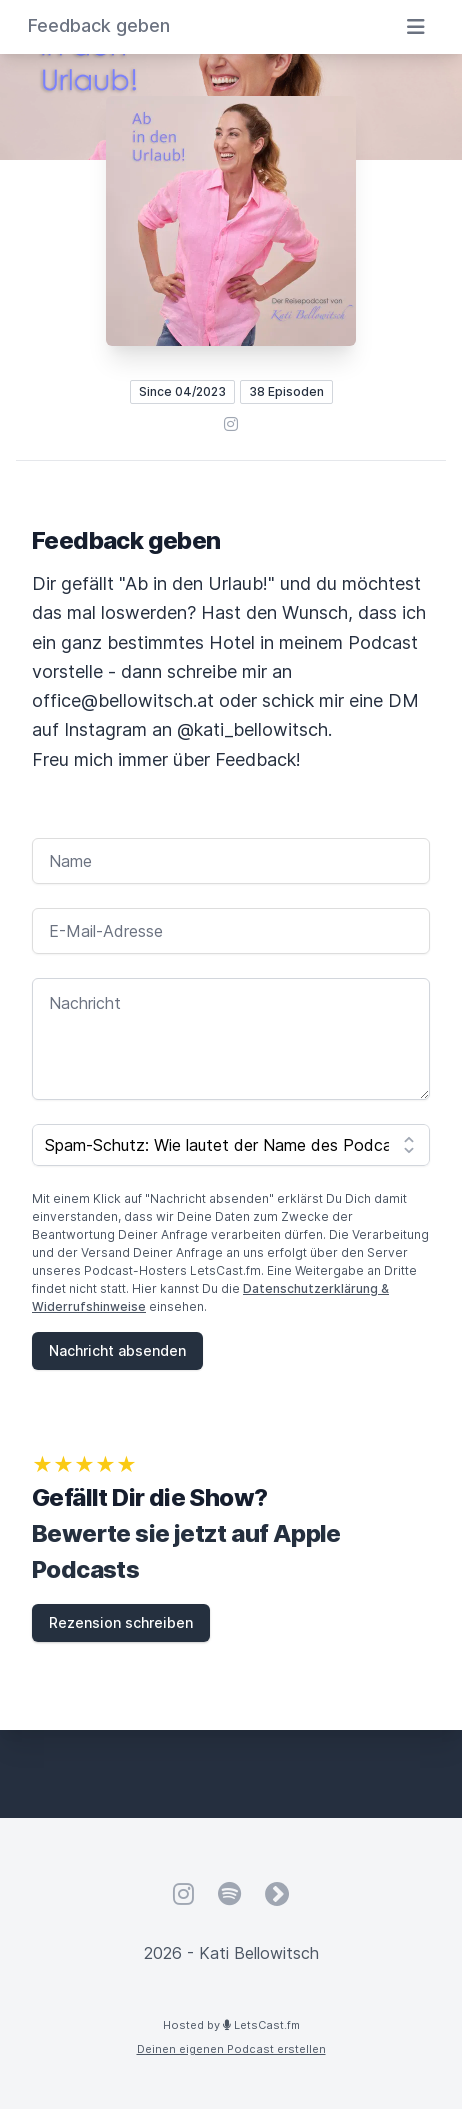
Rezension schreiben (121, 1622)
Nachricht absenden (117, 1350)
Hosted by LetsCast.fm (231, 2025)
